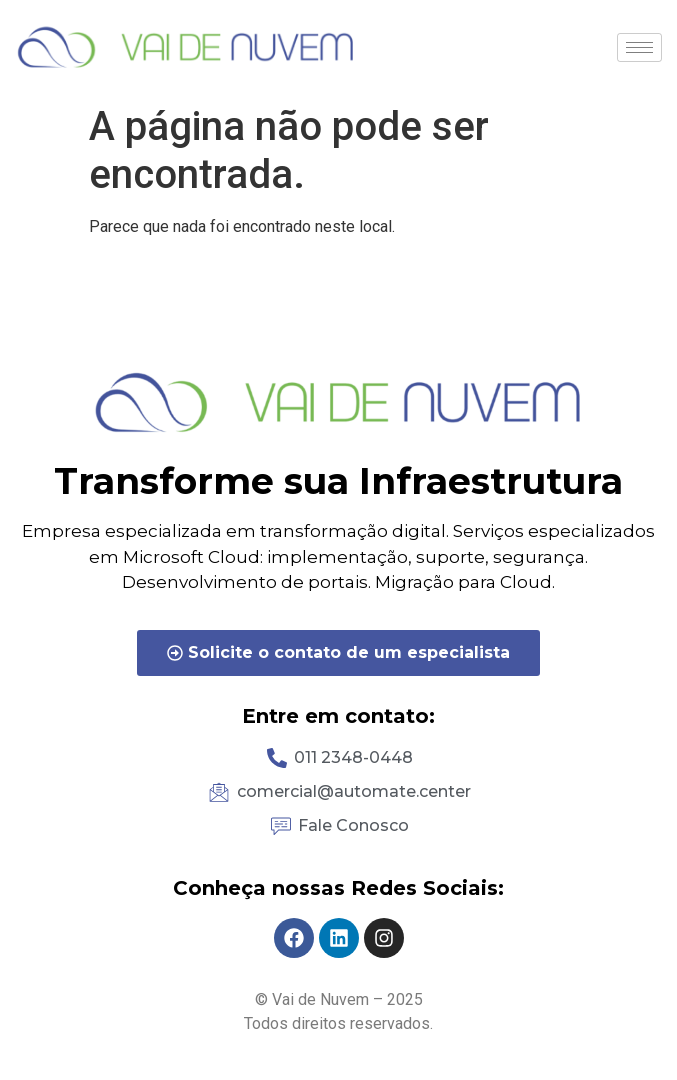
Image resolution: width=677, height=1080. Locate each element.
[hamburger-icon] (639, 47)
